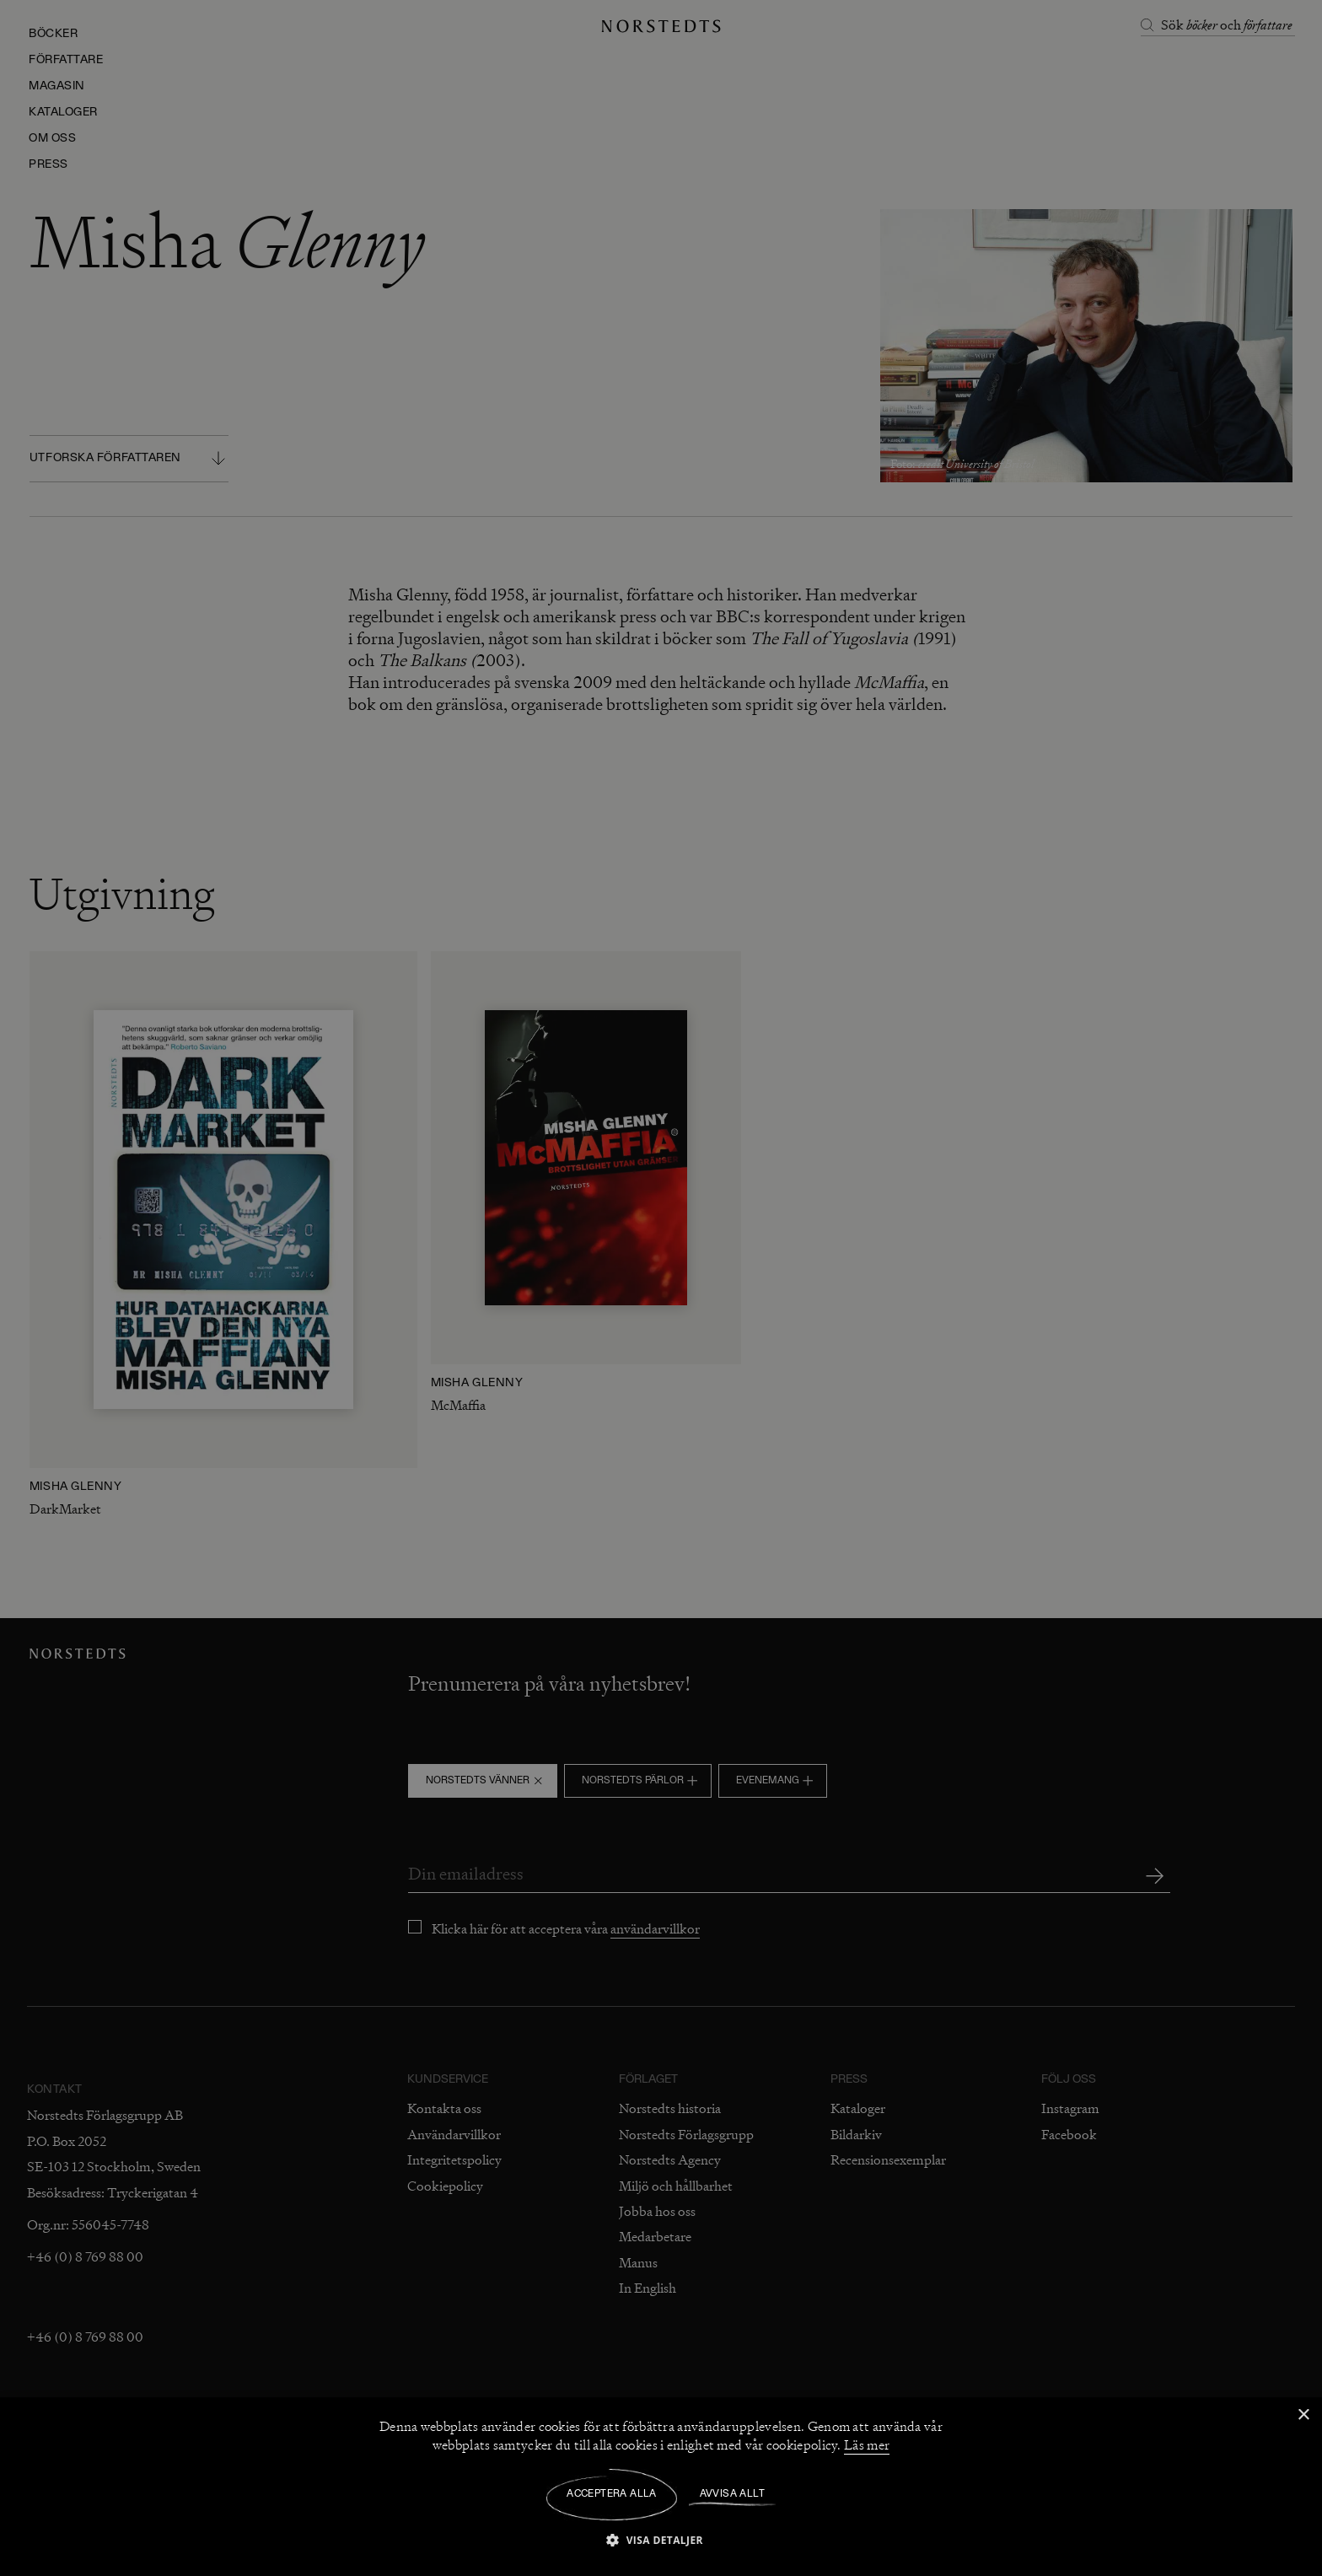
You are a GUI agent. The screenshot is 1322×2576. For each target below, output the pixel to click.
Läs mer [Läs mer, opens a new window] (866, 2445)
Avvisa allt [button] (732, 2494)
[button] (661, 2539)
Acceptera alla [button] (612, 2494)
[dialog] (661, 1288)
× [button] (1303, 2415)
